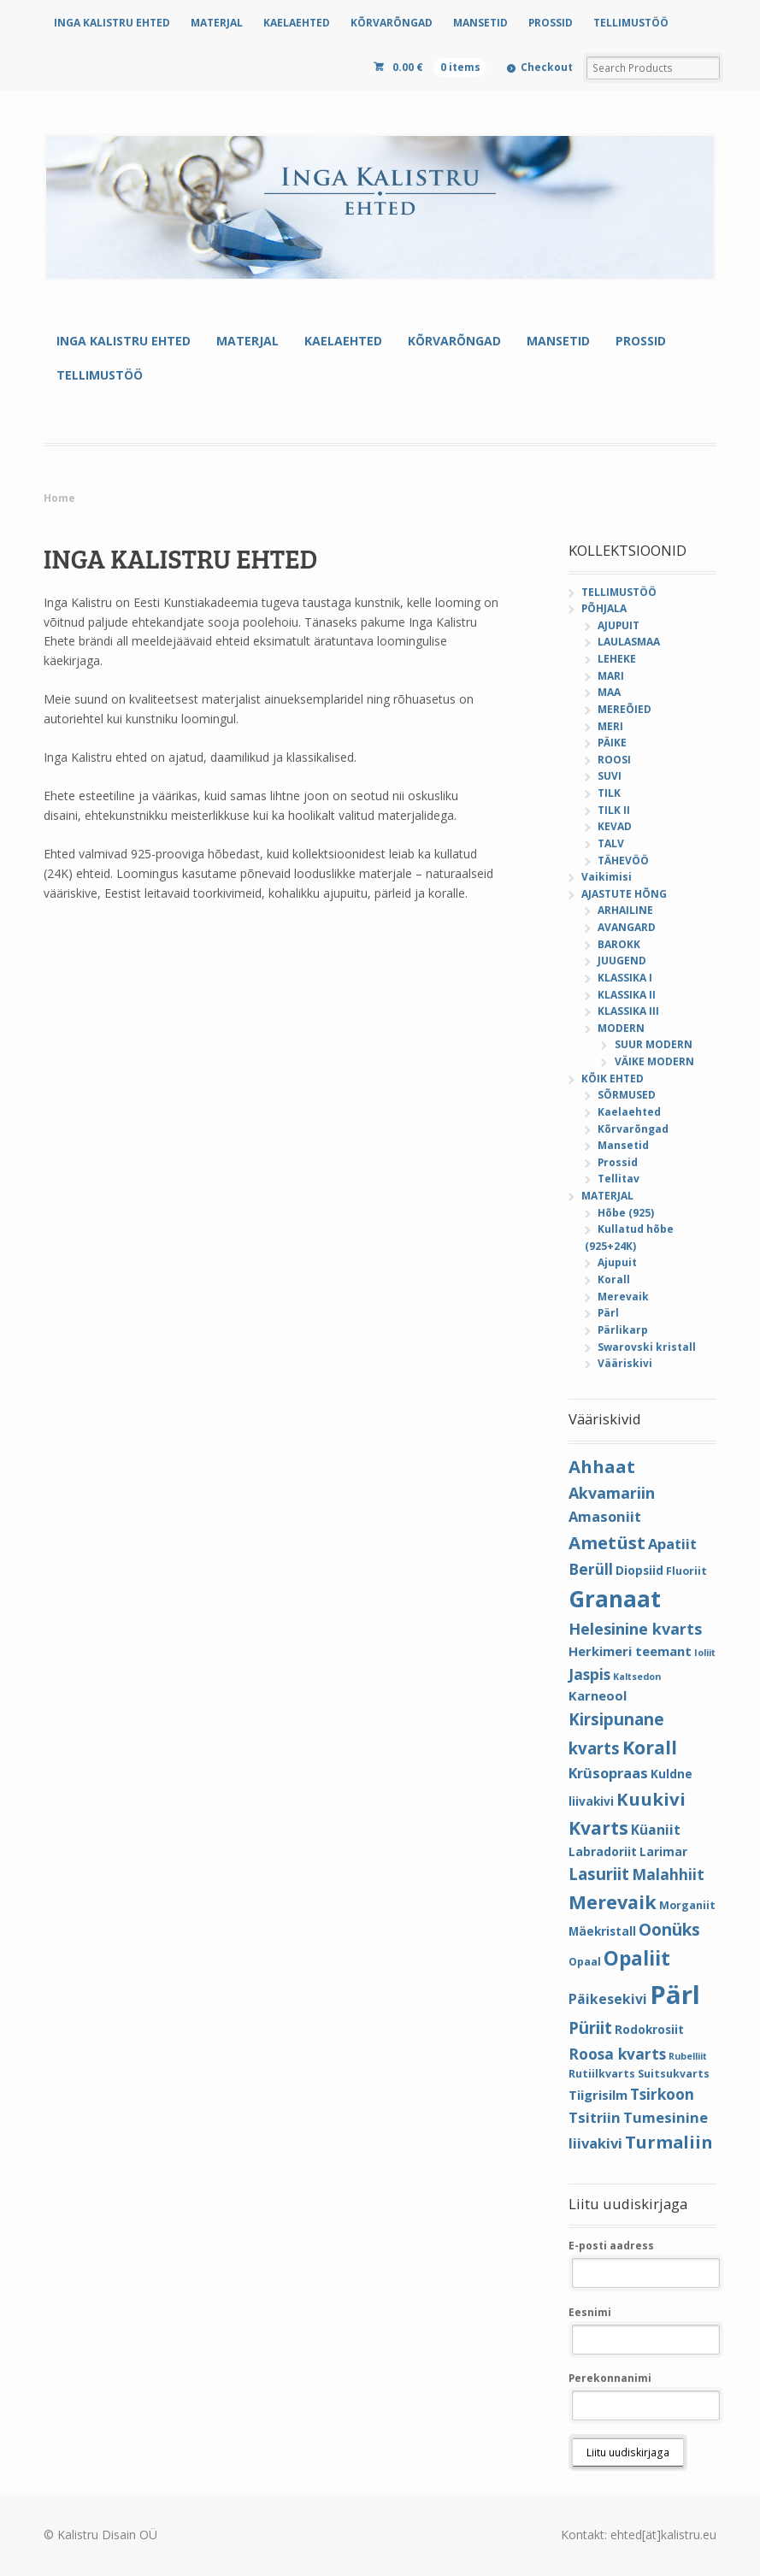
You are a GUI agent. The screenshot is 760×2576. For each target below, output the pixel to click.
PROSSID (550, 22)
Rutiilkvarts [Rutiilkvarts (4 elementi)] (602, 2073)
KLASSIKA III (628, 1011)
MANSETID (480, 22)
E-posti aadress (611, 2245)
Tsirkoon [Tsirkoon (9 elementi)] (662, 2094)
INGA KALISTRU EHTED (112, 22)
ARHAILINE (625, 910)
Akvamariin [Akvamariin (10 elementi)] (612, 1493)
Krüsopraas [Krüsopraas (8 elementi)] (608, 1773)
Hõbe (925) (626, 1212)
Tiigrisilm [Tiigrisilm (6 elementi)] (598, 2094)
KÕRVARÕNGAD (392, 22)
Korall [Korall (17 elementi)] (649, 1747)
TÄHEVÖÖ (623, 860)
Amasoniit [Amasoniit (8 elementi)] (605, 1516)
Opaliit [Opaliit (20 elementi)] (637, 1958)
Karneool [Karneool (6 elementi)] (598, 1695)
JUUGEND (622, 960)
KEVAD (615, 826)
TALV (611, 843)
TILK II (614, 810)
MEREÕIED (624, 709)
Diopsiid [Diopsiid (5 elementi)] (639, 1570)
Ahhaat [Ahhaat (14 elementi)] (602, 1466)
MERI (610, 726)
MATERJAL (217, 22)
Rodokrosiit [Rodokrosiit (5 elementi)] (649, 2029)
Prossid (618, 1162)
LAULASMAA (629, 641)
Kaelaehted (629, 1112)
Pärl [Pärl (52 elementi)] (675, 1995)
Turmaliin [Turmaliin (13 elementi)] (669, 2142)
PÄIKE (612, 742)
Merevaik (623, 1296)
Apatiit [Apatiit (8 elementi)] (672, 1543)
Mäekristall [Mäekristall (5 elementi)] (602, 1931)
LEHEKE (617, 658)
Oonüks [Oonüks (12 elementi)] (669, 1930)
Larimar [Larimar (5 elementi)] (663, 1851)
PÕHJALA (604, 608)
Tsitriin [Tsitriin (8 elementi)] (595, 2117)
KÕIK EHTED (612, 1078)
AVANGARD (627, 927)
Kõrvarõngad (633, 1129)
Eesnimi (590, 2312)
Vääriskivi (625, 1363)
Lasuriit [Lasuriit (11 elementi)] (599, 1873)
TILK (609, 793)
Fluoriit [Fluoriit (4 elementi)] (686, 1571)
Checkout (547, 67)
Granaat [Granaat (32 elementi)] (615, 1598)
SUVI (610, 776)
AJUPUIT (618, 625)
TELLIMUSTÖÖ (631, 22)
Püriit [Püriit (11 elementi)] (590, 2027)
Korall (614, 1279)
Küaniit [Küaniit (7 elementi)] (655, 1829)
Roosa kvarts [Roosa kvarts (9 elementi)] (617, 2053)
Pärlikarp (623, 1330)
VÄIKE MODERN (654, 1061)
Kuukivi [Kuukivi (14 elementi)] (651, 1799)
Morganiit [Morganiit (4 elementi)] (687, 1905)
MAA (609, 692)
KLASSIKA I (625, 977)
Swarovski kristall (647, 1347)
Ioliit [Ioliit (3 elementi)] (705, 1653)
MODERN (621, 1028)
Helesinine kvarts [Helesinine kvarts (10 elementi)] (635, 1628)
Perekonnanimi (610, 2378)
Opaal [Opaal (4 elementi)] (585, 1961)
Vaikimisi (606, 876)
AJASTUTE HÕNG (624, 894)
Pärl (608, 1313)
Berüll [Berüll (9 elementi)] (591, 1569)
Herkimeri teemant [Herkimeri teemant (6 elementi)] (630, 1650)
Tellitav (618, 1178)
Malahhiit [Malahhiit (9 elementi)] (668, 1874)
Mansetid (623, 1145)
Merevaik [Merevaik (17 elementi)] (613, 1901)
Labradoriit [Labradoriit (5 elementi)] (603, 1851)
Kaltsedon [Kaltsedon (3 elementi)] (637, 1677)
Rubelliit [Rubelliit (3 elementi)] (688, 2056)
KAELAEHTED (296, 22)
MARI (611, 676)
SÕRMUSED (627, 1095)
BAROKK (619, 944)
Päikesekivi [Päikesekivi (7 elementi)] (608, 1998)
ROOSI (614, 759)
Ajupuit (617, 1262)
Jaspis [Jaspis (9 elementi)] (589, 1674)
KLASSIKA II (627, 994)
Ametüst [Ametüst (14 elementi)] (607, 1542)
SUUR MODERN (653, 1044)
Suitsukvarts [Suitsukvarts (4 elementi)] (674, 2073)
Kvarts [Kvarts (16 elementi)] (598, 1827)
